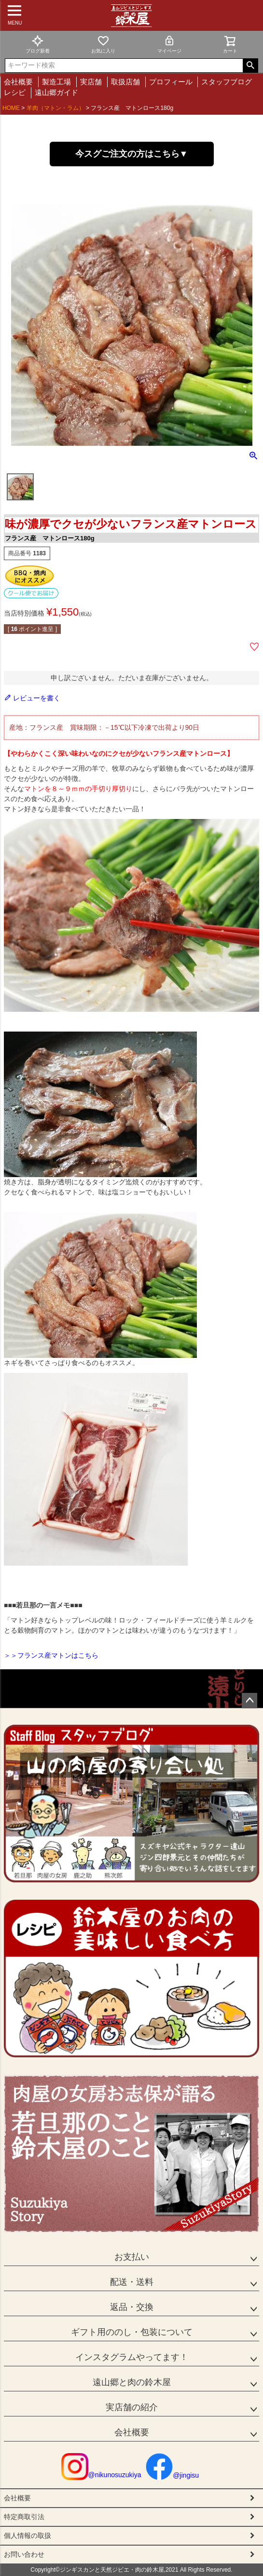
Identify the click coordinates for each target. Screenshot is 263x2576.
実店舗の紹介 (132, 2407)
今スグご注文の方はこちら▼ (131, 154)
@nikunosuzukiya (101, 2475)
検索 (250, 65)
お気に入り (103, 44)
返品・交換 (131, 2307)
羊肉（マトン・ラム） (55, 108)
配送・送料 (131, 2282)
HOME (11, 108)
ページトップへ (249, 1700)
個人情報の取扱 (27, 2535)
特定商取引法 (24, 2517)
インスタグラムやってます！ (131, 2357)
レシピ (15, 92)
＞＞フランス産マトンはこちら (51, 1655)
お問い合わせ (24, 2554)
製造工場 (56, 82)
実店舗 (91, 82)
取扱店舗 (125, 82)
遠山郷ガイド (56, 92)
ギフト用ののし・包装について (132, 2332)
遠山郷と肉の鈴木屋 (132, 2382)
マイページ (169, 44)
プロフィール (171, 82)
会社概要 (18, 82)
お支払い (131, 2257)
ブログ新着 (38, 44)
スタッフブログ (226, 82)
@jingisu (172, 2475)
